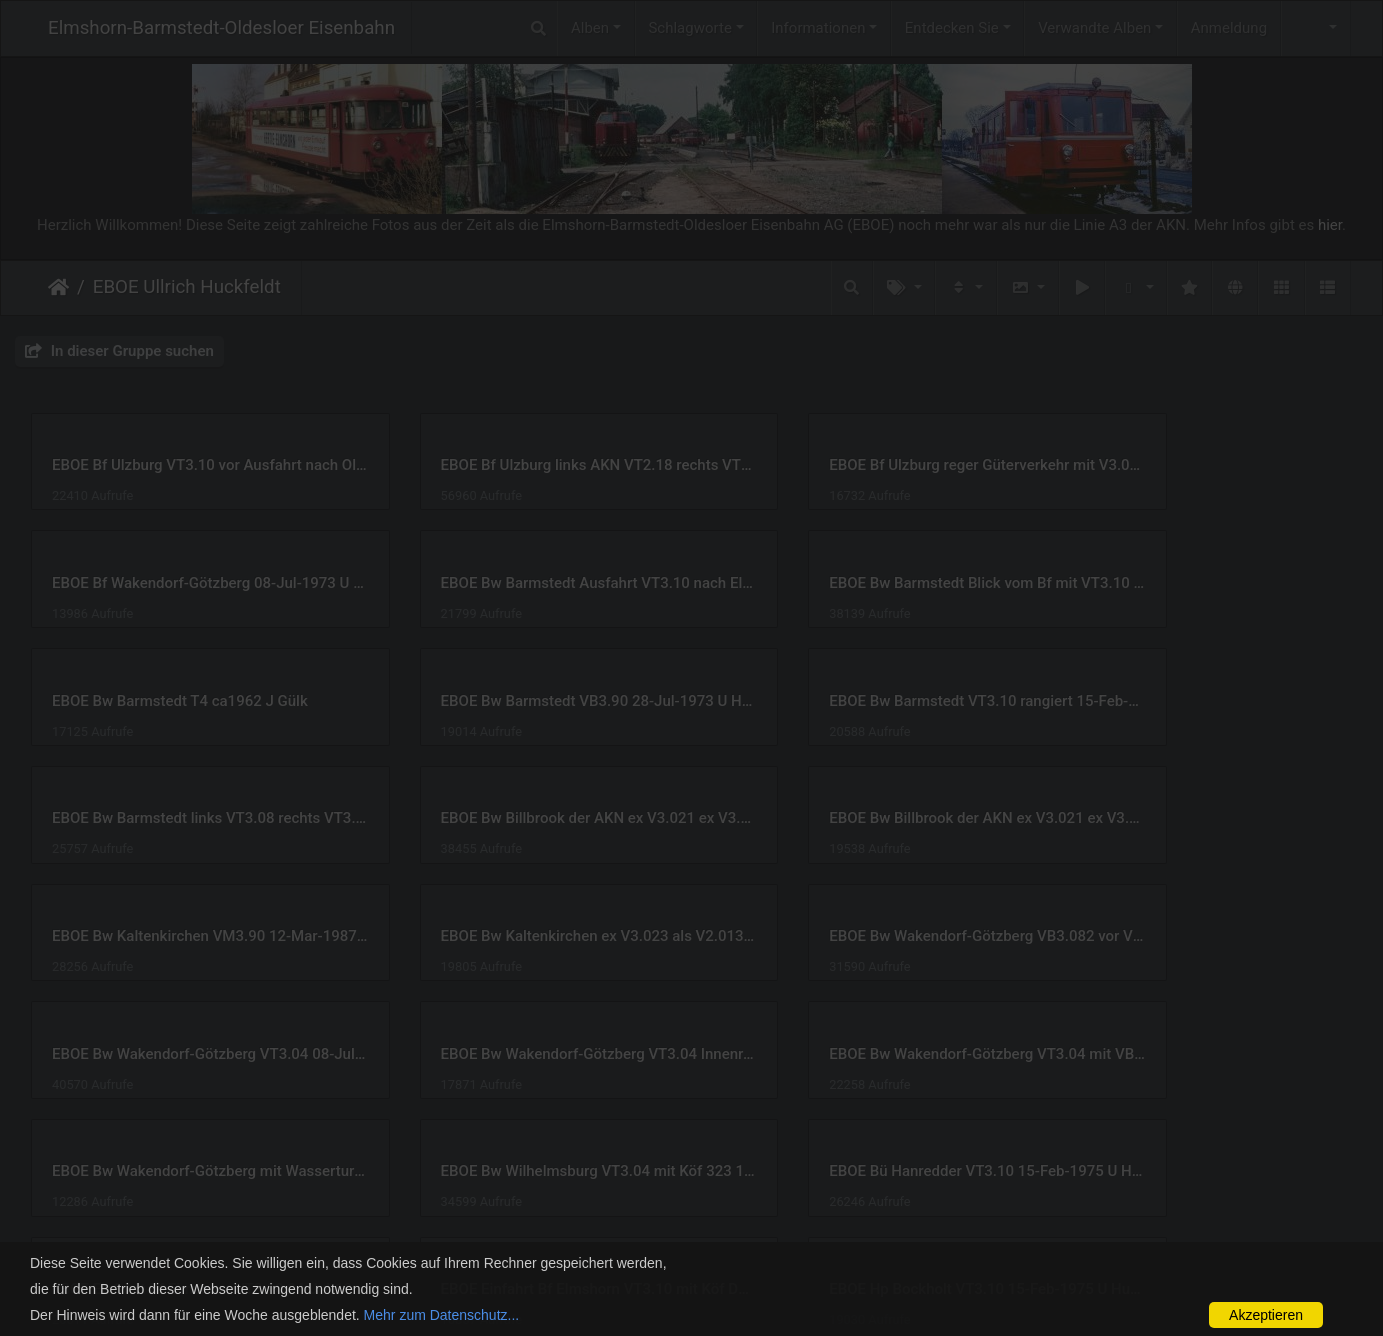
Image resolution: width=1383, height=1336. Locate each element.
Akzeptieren (1266, 1315)
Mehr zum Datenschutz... (442, 1315)
